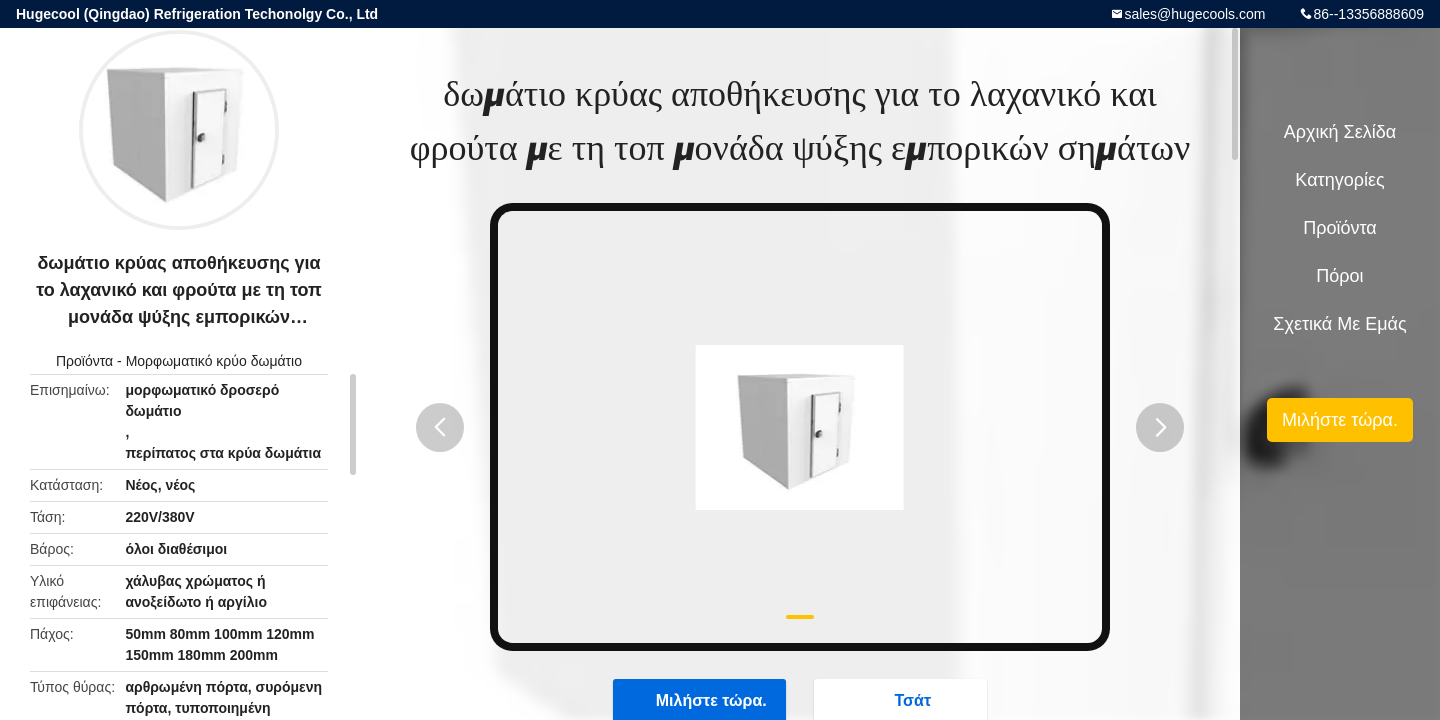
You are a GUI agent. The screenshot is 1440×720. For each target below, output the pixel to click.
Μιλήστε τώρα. (1340, 420)
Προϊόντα (84, 361)
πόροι (1339, 276)
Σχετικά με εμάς (1339, 324)
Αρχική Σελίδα (1340, 132)
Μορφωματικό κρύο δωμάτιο (214, 361)
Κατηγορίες (1339, 180)
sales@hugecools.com (1194, 14)
